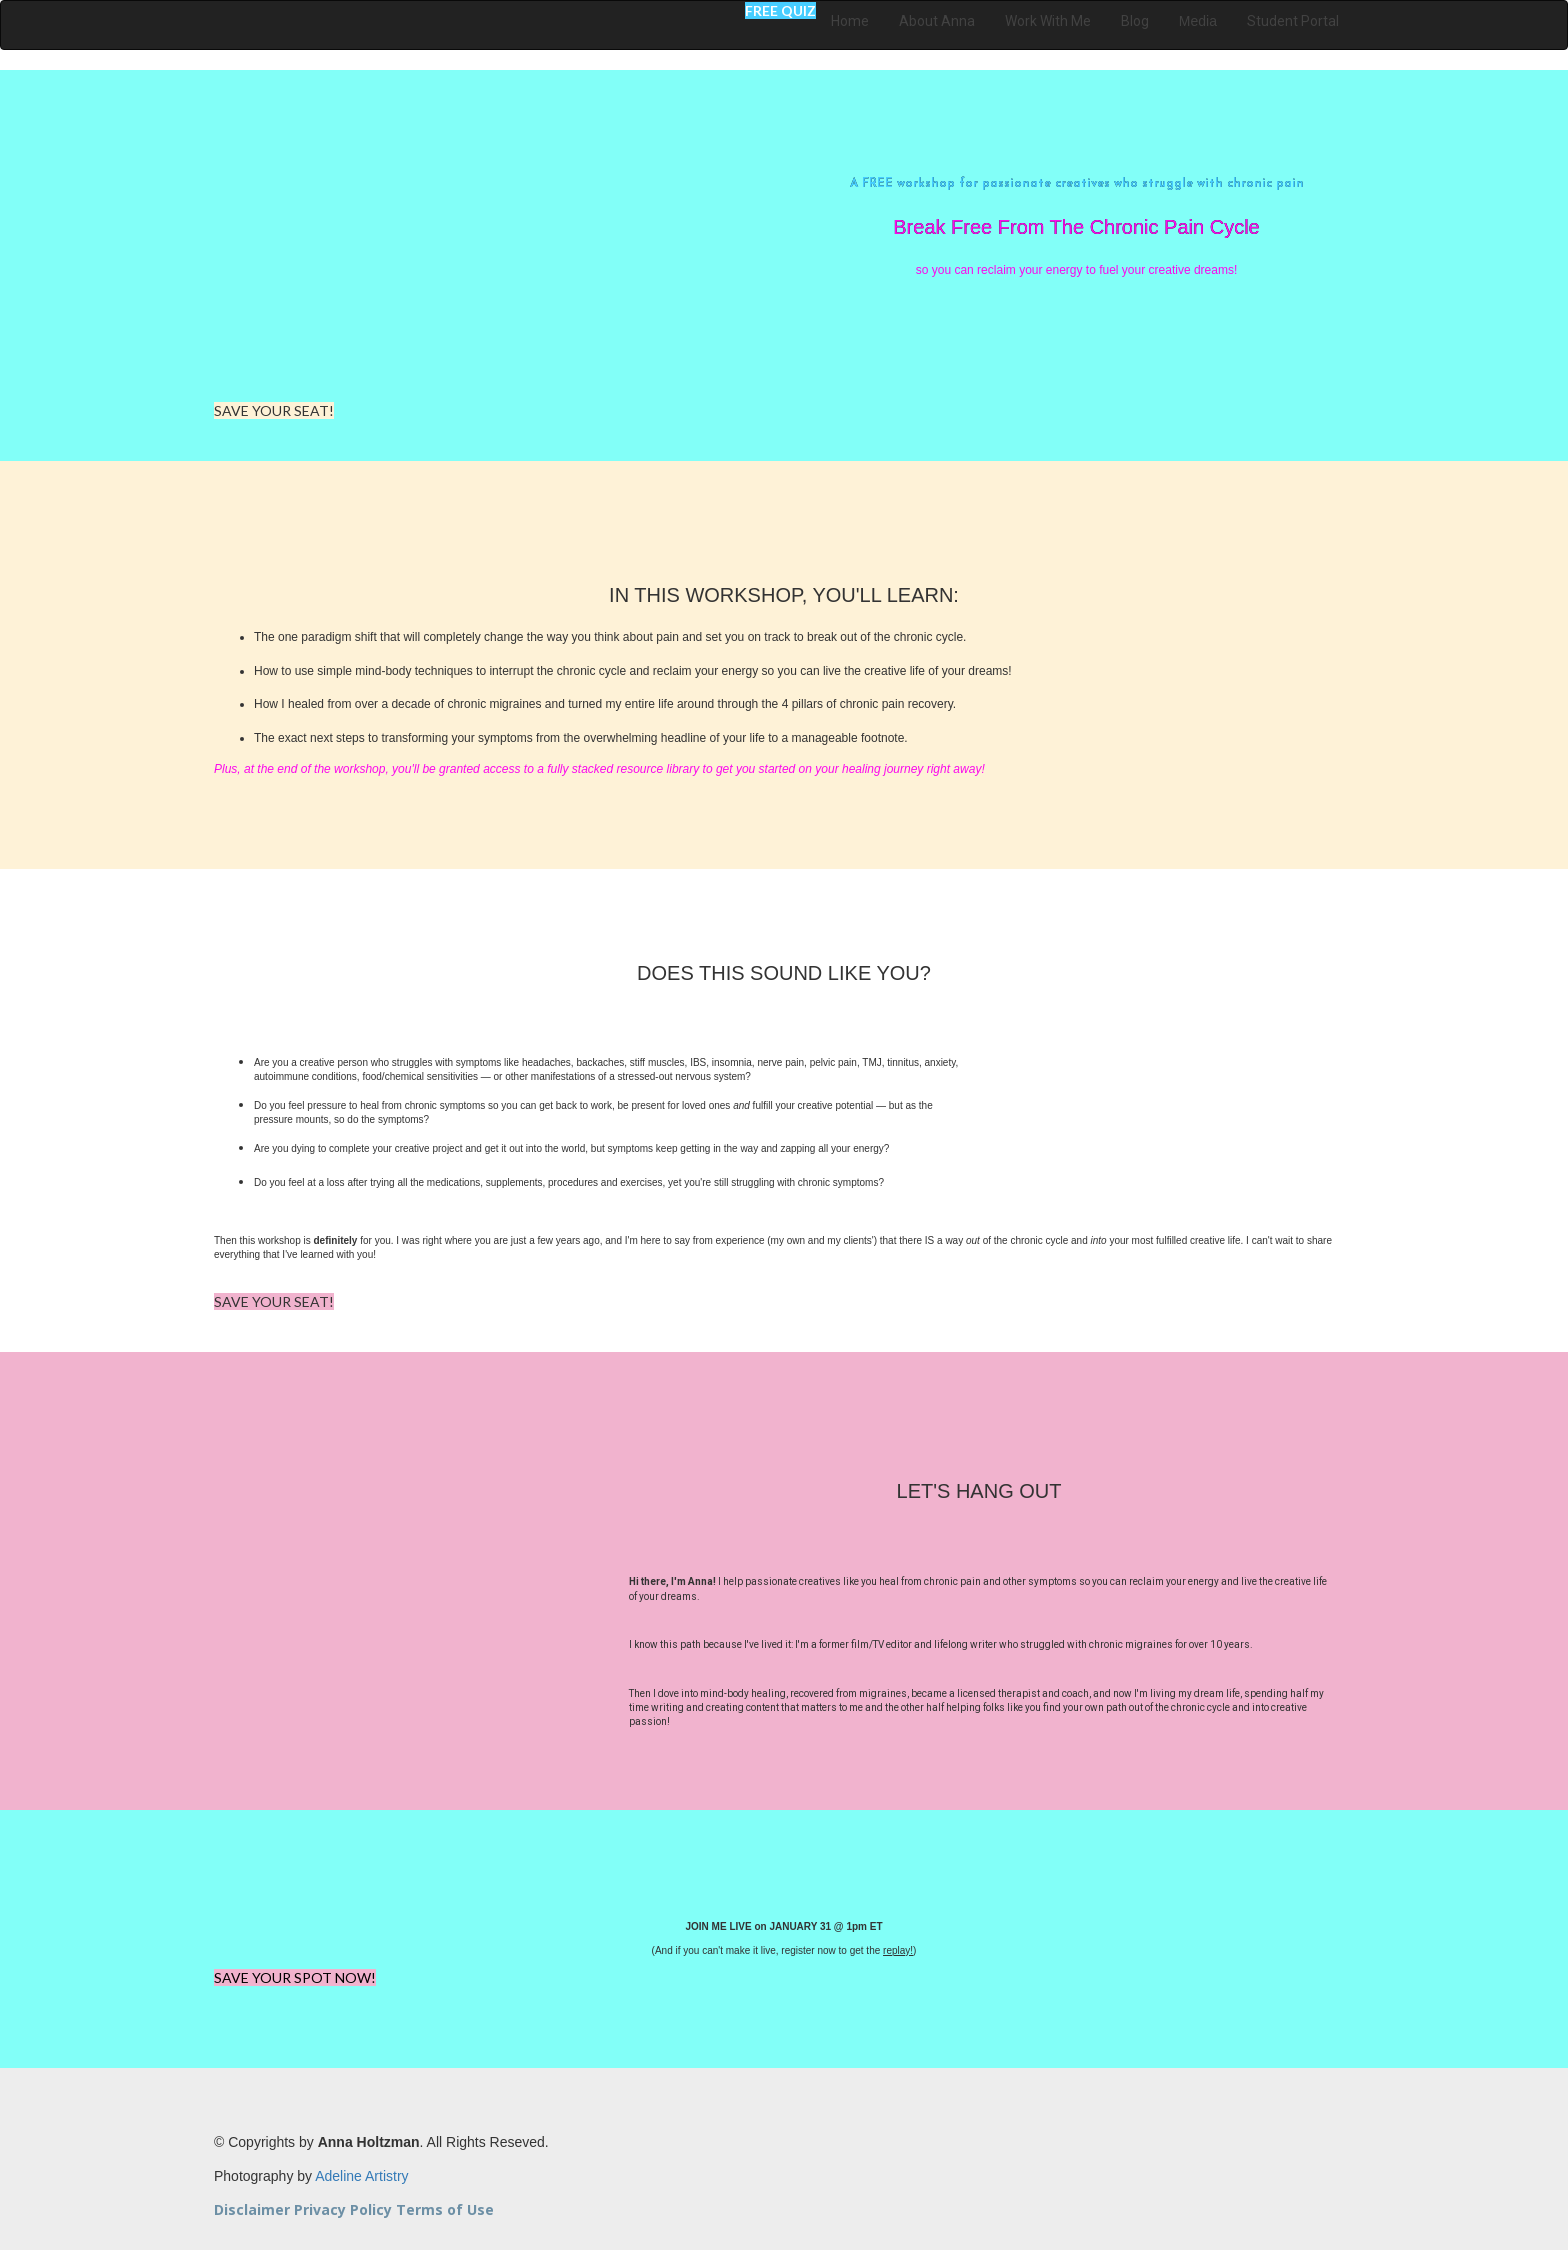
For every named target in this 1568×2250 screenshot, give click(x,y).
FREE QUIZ (780, 10)
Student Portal (1293, 21)
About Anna (937, 21)
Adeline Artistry (361, 2176)
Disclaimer (252, 2209)
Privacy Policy (343, 2209)
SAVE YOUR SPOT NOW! (295, 1977)
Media (1198, 21)
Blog (1135, 21)
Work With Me (1048, 21)
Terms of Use (445, 2209)
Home (850, 21)
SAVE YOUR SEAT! (274, 410)
